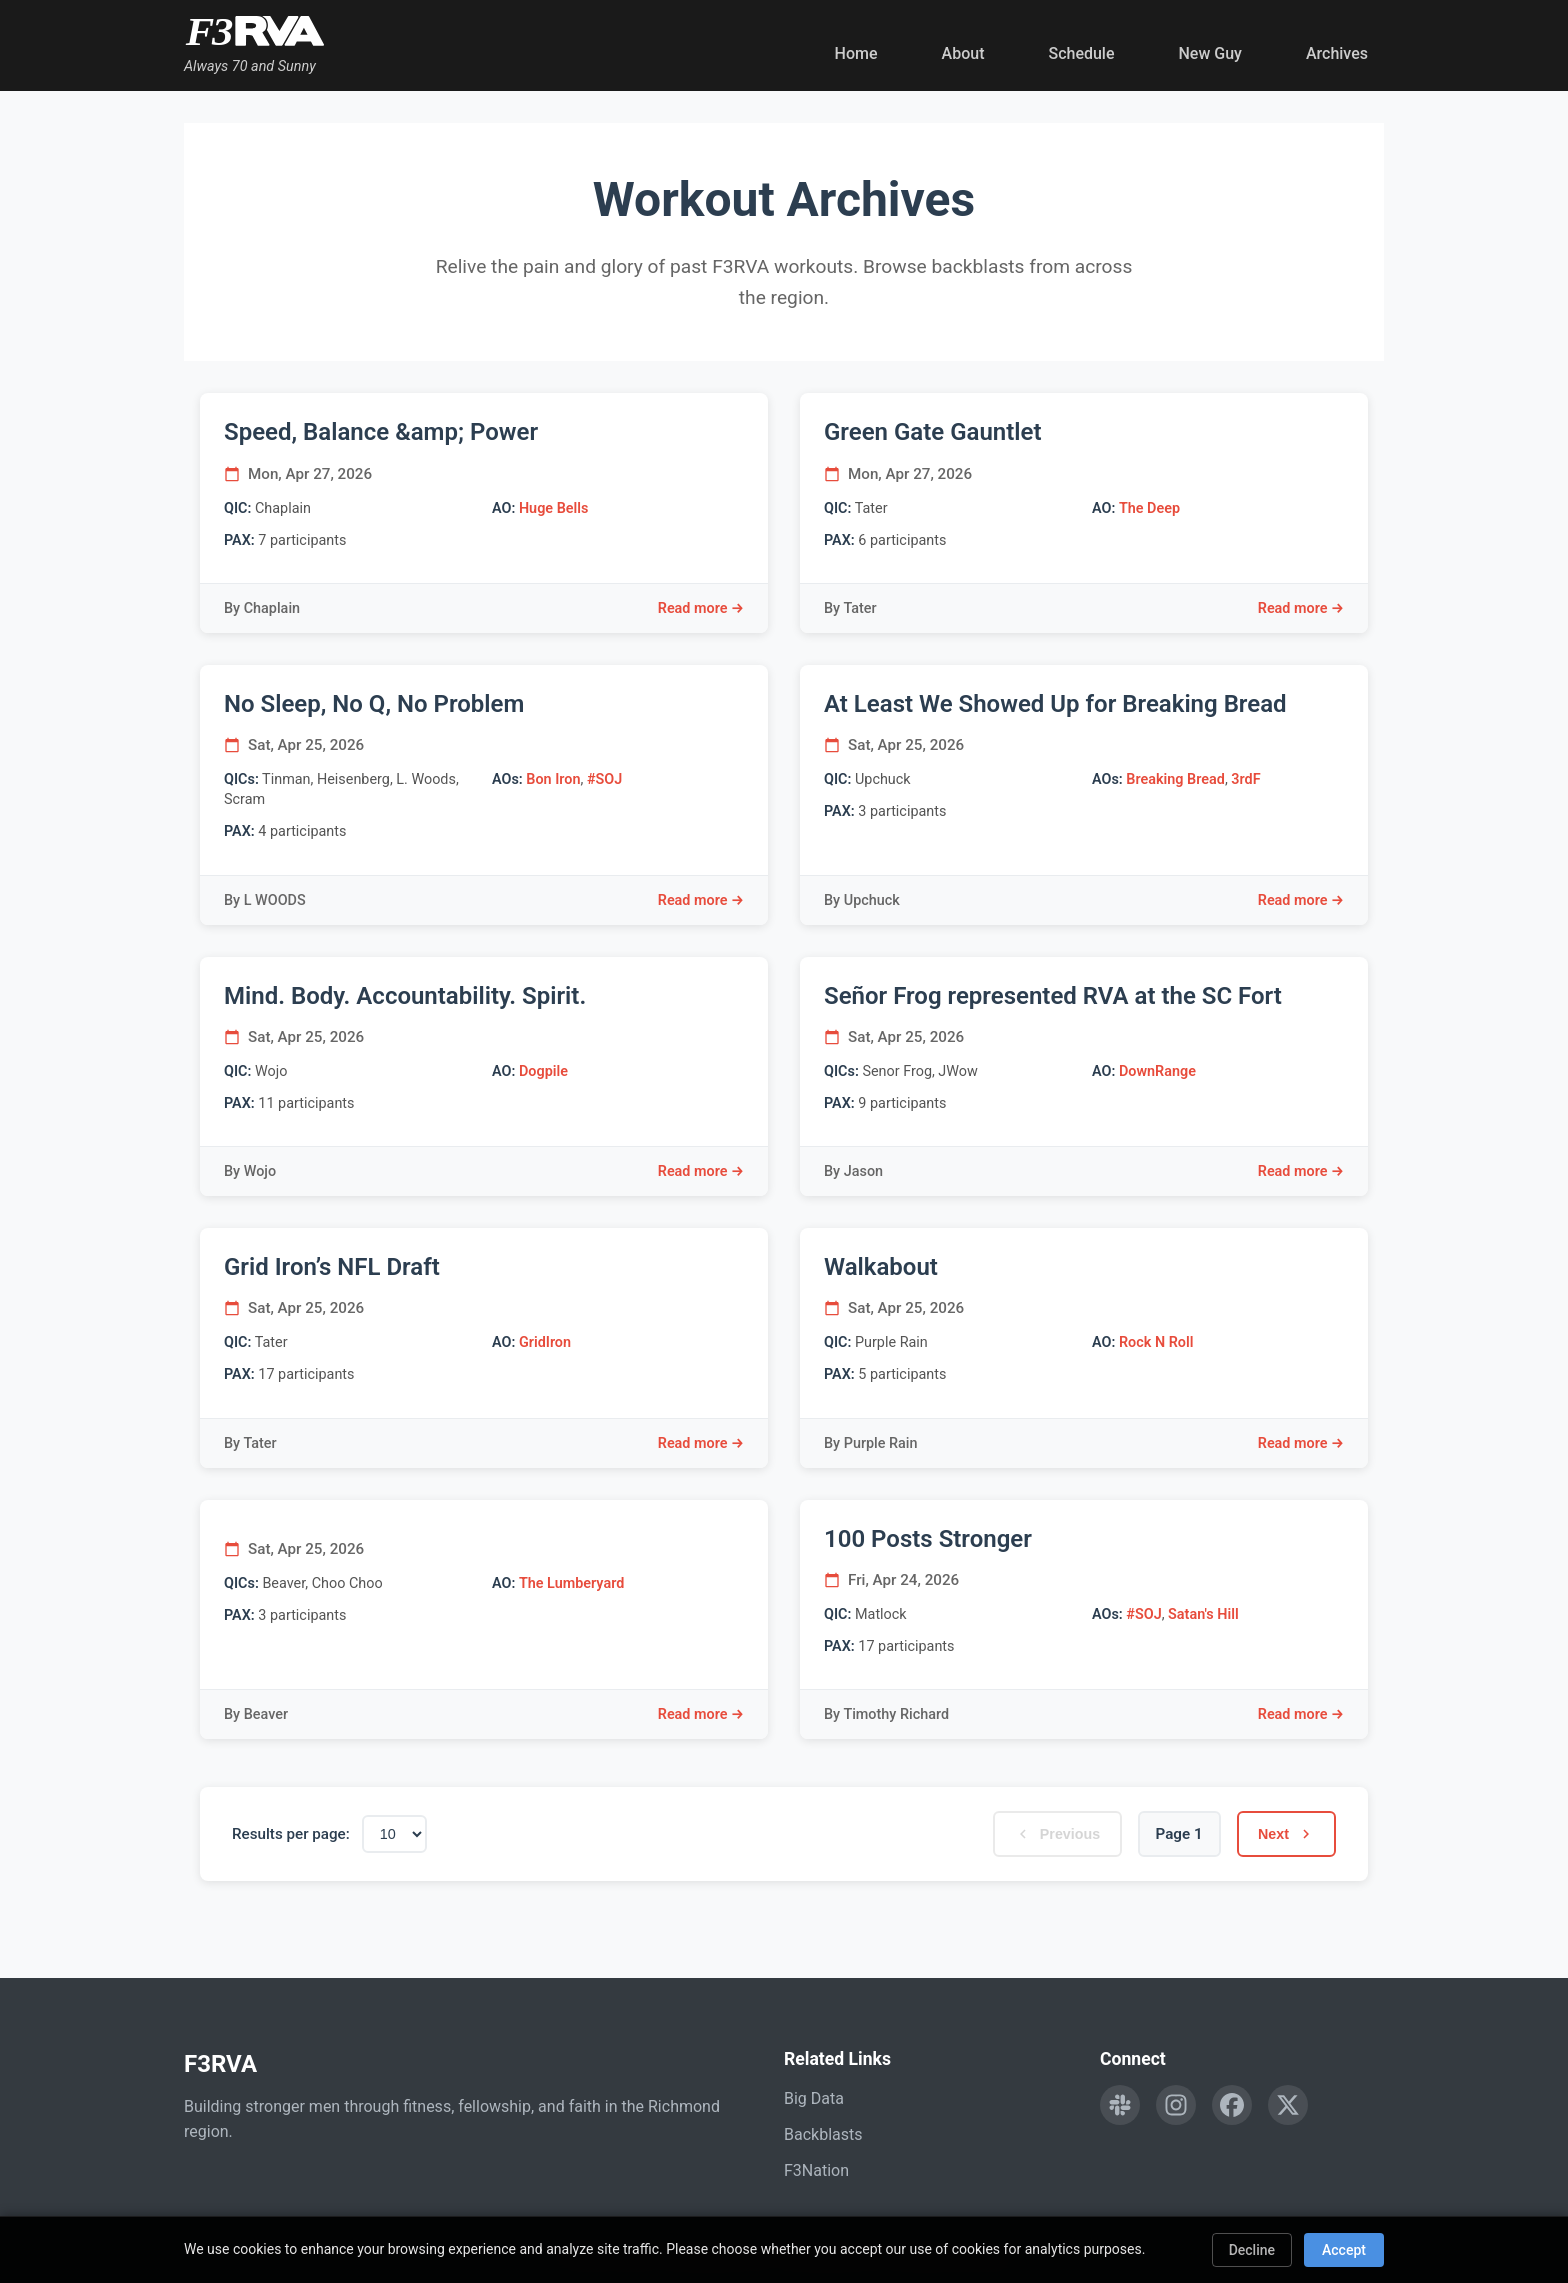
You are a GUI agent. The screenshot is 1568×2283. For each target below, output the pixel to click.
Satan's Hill (1203, 1614)
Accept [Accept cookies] (1344, 2250)
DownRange (1157, 1071)
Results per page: (291, 1834)
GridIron (545, 1342)
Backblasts (823, 2134)
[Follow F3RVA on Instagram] (1176, 2105)
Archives (1337, 53)
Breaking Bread (1175, 779)
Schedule (1081, 53)
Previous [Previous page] (1054, 1834)
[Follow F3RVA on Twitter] (1288, 2105)
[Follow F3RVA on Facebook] (1232, 2105)
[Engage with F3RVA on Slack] (1120, 2105)
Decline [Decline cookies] (1252, 2250)
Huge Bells (553, 508)
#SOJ (604, 779)
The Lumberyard (571, 1583)
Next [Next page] (1285, 1834)
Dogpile (543, 1071)
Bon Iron (553, 779)
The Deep (1149, 508)
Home (856, 53)
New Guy (1210, 53)
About (963, 53)
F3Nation (816, 2170)
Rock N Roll (1156, 1342)
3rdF (1245, 779)
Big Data (814, 2098)
